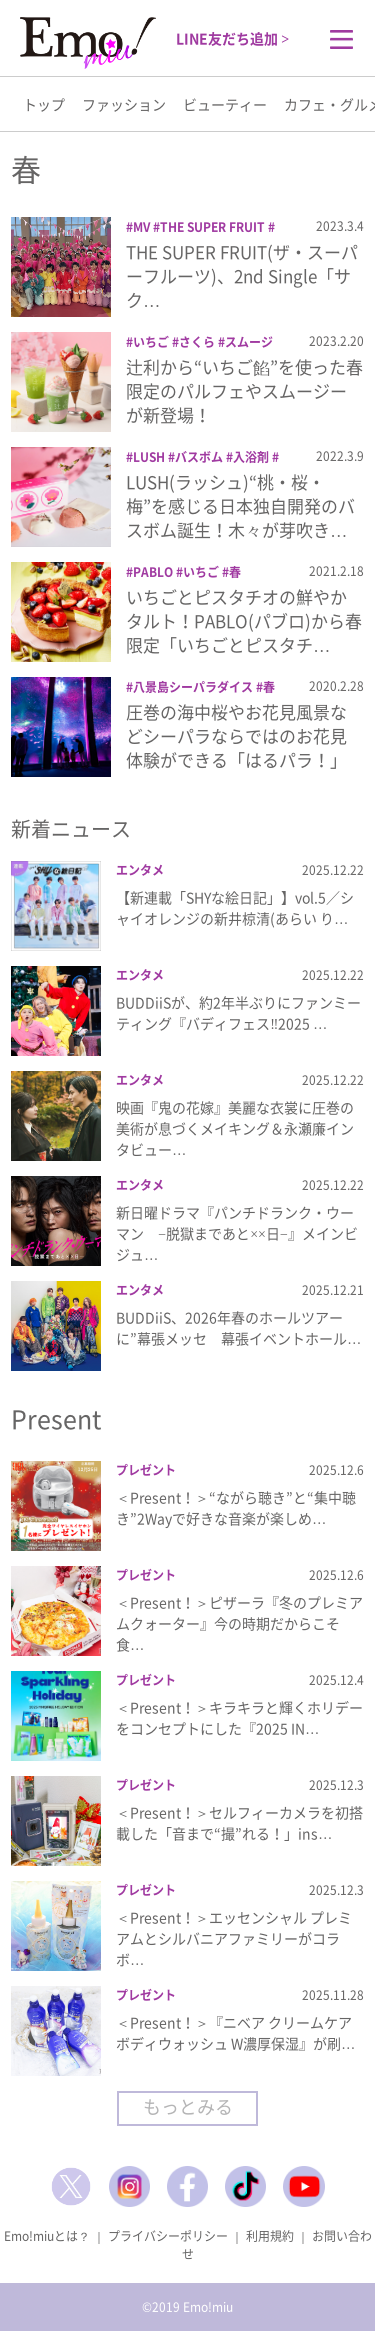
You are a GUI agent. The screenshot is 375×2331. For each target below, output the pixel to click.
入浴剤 (251, 457)
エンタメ (140, 870)
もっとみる (188, 2106)
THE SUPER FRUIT (212, 227)
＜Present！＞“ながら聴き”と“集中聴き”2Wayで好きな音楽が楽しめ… (236, 1507)
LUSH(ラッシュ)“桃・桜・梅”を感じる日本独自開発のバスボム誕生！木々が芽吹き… (240, 505)
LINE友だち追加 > (232, 38)
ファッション (124, 104)
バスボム (199, 457)
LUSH (149, 457)
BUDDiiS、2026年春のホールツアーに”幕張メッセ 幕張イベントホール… (238, 1327)
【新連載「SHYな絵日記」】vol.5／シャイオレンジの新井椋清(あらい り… (235, 907)
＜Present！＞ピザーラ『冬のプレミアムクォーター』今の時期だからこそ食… (239, 1623)
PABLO (153, 572)
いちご (151, 342)
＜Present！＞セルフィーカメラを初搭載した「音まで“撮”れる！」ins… (239, 1822)
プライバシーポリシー (168, 2236)
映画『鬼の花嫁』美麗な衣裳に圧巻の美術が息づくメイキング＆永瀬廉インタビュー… (235, 1128)
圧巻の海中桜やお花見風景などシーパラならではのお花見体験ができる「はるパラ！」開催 (236, 747)
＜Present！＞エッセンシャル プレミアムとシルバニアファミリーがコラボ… (234, 1938)
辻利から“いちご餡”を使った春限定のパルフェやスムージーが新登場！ (244, 390)
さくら (197, 342)
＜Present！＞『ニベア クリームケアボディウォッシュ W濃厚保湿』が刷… (235, 2032)
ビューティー (225, 104)
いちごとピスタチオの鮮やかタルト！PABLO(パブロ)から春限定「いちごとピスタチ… (244, 620)
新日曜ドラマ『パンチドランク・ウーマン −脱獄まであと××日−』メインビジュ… (237, 1233)
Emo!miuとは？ (47, 2236)
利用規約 (270, 2236)
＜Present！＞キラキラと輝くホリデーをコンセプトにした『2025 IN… (239, 1717)
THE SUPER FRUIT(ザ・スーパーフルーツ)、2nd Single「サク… (242, 275)
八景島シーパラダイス (193, 687)
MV (141, 227)
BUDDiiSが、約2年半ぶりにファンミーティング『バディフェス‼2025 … (238, 1012)
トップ (44, 104)
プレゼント (146, 1470)
